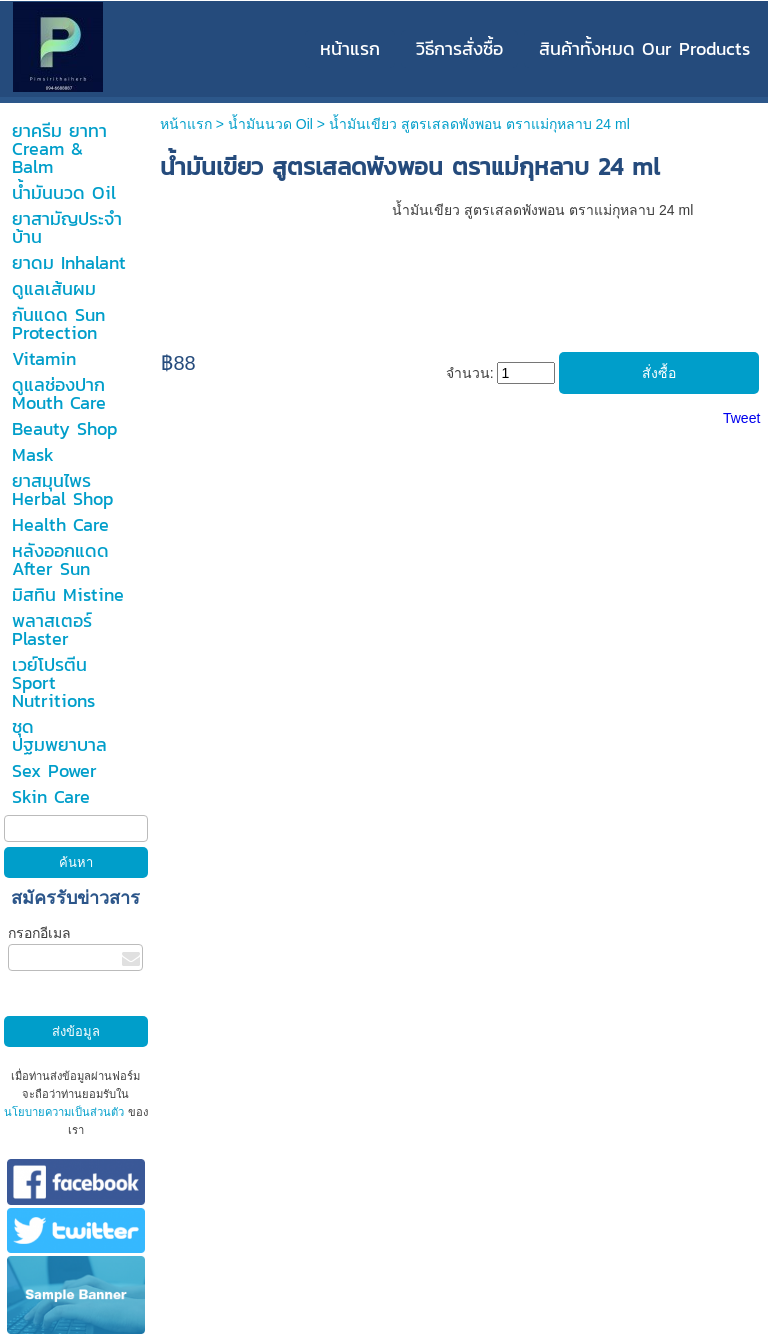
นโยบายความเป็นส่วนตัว (65, 1112)
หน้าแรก (186, 124)
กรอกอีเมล (39, 933)
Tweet (741, 418)
